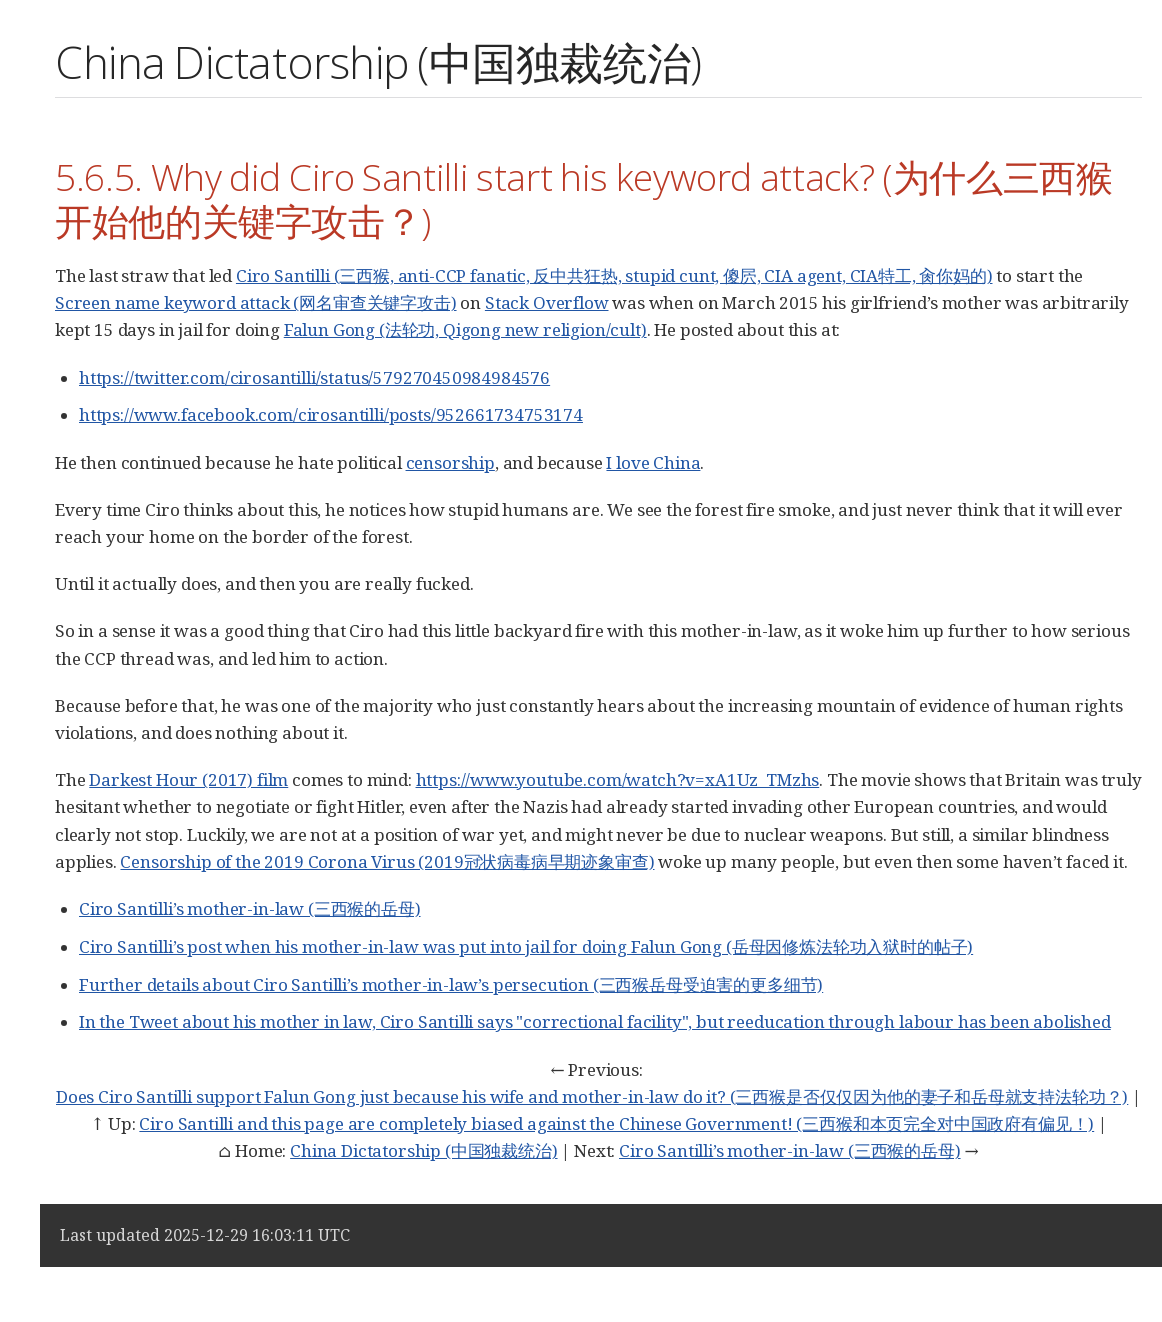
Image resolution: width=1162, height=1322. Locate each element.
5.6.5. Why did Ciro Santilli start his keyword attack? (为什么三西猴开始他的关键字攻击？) (583, 198)
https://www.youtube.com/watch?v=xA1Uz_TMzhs (618, 779)
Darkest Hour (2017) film (188, 779)
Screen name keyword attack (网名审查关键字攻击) (256, 302)
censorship (450, 462)
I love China (653, 462)
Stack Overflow (547, 302)
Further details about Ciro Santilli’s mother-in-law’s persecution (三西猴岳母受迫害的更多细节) (451, 984)
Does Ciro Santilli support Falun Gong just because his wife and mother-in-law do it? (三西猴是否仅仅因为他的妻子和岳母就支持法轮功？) (592, 1096)
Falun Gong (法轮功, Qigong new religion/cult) (465, 329)
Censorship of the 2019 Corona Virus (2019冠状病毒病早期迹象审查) (387, 861)
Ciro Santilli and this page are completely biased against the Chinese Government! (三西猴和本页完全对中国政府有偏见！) (616, 1123)
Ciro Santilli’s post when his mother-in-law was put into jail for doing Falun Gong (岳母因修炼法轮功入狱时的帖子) (526, 946)
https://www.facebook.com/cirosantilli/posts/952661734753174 (331, 414)
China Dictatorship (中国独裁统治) (423, 1150)
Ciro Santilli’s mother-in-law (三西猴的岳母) (250, 908)
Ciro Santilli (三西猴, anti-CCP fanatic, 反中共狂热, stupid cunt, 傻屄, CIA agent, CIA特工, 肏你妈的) (614, 275)
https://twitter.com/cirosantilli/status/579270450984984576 (314, 377)
